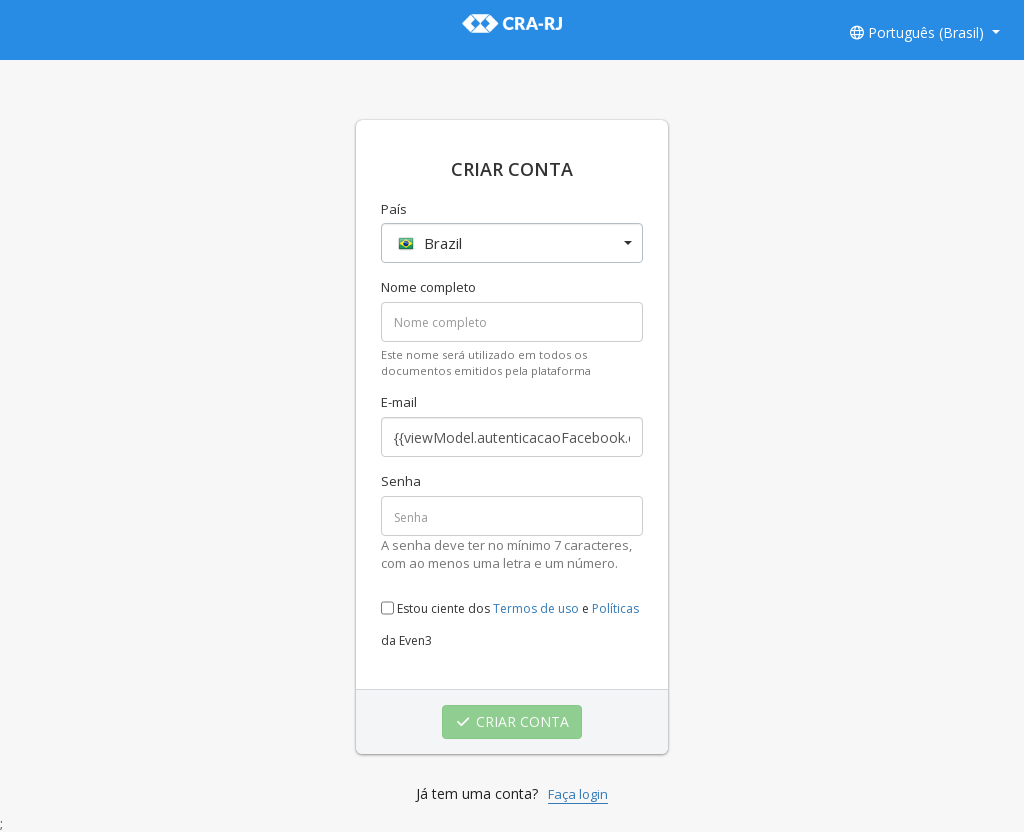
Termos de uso (536, 608)
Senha (401, 481)
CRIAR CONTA (512, 721)
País (394, 209)
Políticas (615, 608)
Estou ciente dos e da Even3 (510, 618)
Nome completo (428, 287)
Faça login (578, 794)
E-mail (399, 402)
